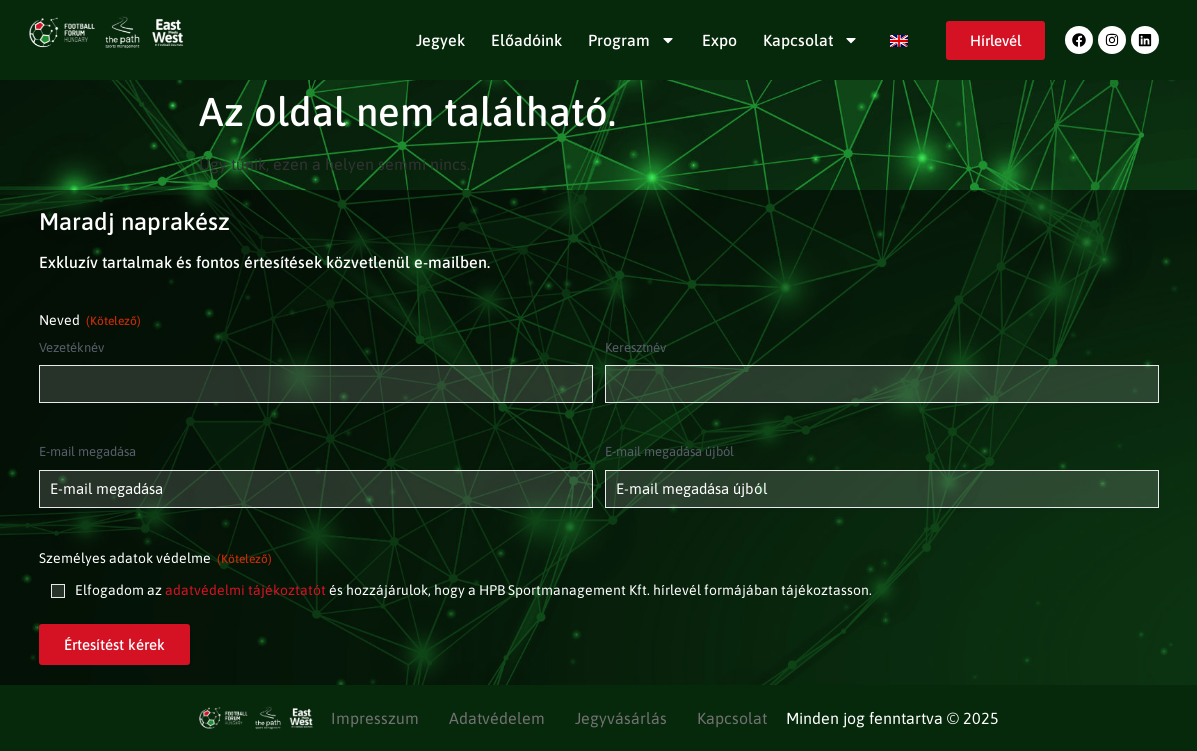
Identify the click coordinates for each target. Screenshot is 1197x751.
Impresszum (375, 718)
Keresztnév (635, 347)
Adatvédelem (497, 718)
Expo (719, 40)
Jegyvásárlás (621, 718)
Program (632, 40)
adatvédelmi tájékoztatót (245, 590)
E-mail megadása (87, 451)
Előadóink (526, 40)
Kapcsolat (811, 40)
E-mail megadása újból (669, 451)
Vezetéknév (71, 347)
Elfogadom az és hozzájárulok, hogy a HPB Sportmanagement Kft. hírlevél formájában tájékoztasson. (473, 590)
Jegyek (440, 40)
